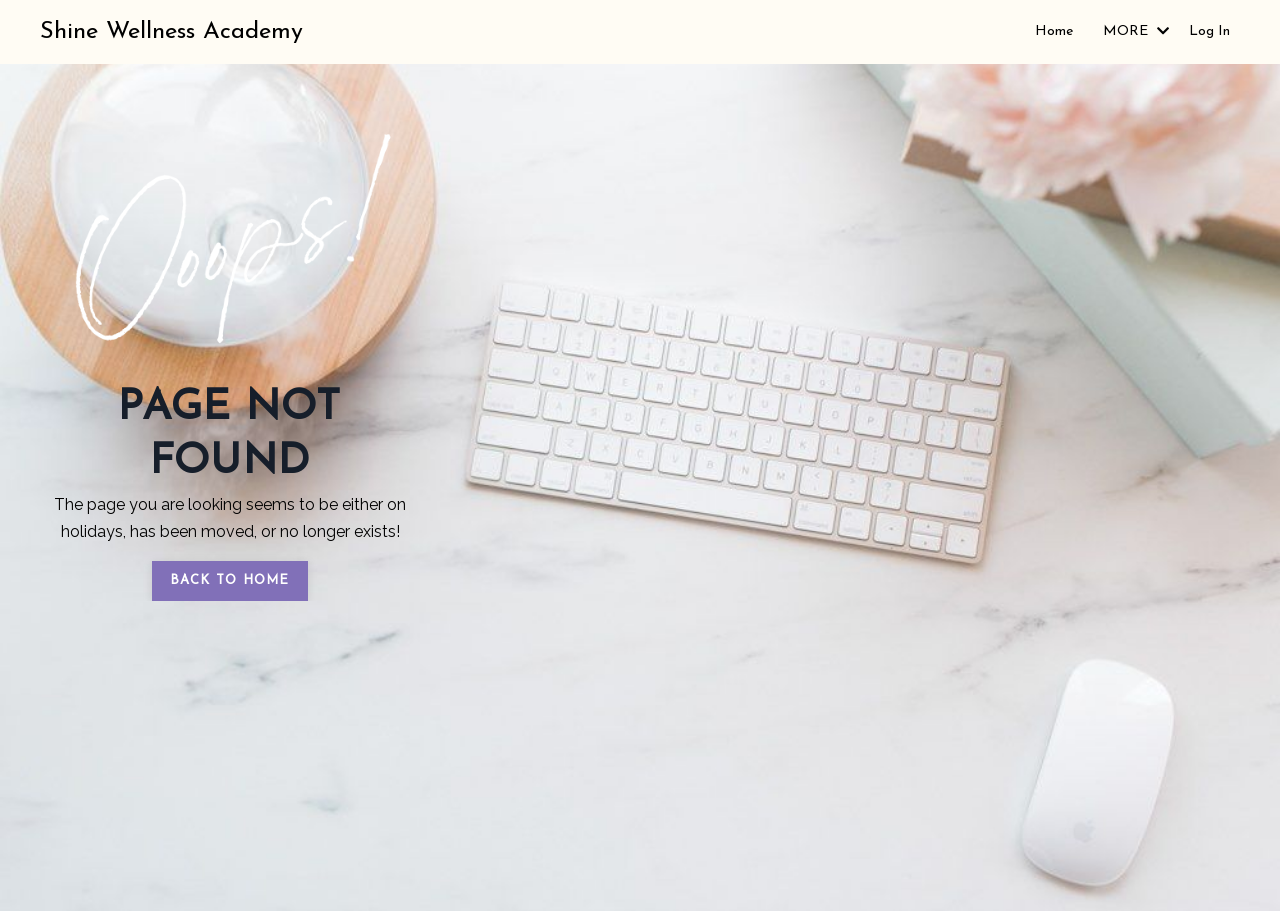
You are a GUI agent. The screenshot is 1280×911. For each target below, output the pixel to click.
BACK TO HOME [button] (230, 580)
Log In (1209, 31)
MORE (1136, 31)
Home (1054, 31)
